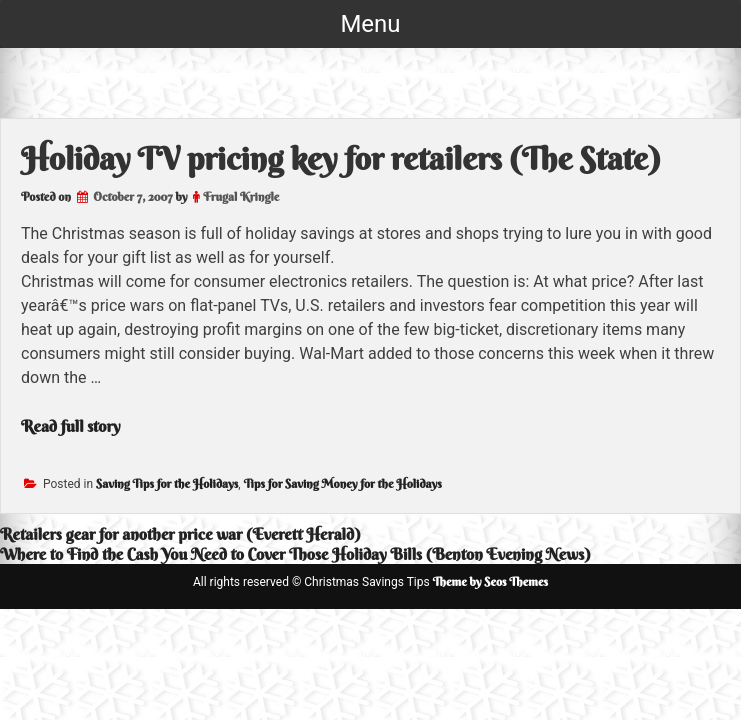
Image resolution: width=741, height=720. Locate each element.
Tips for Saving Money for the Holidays (343, 483)
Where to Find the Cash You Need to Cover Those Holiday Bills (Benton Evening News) (295, 554)
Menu (370, 24)
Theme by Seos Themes (490, 581)
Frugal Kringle (241, 196)
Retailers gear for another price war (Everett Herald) (180, 534)
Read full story (71, 426)
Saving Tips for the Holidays (167, 483)
